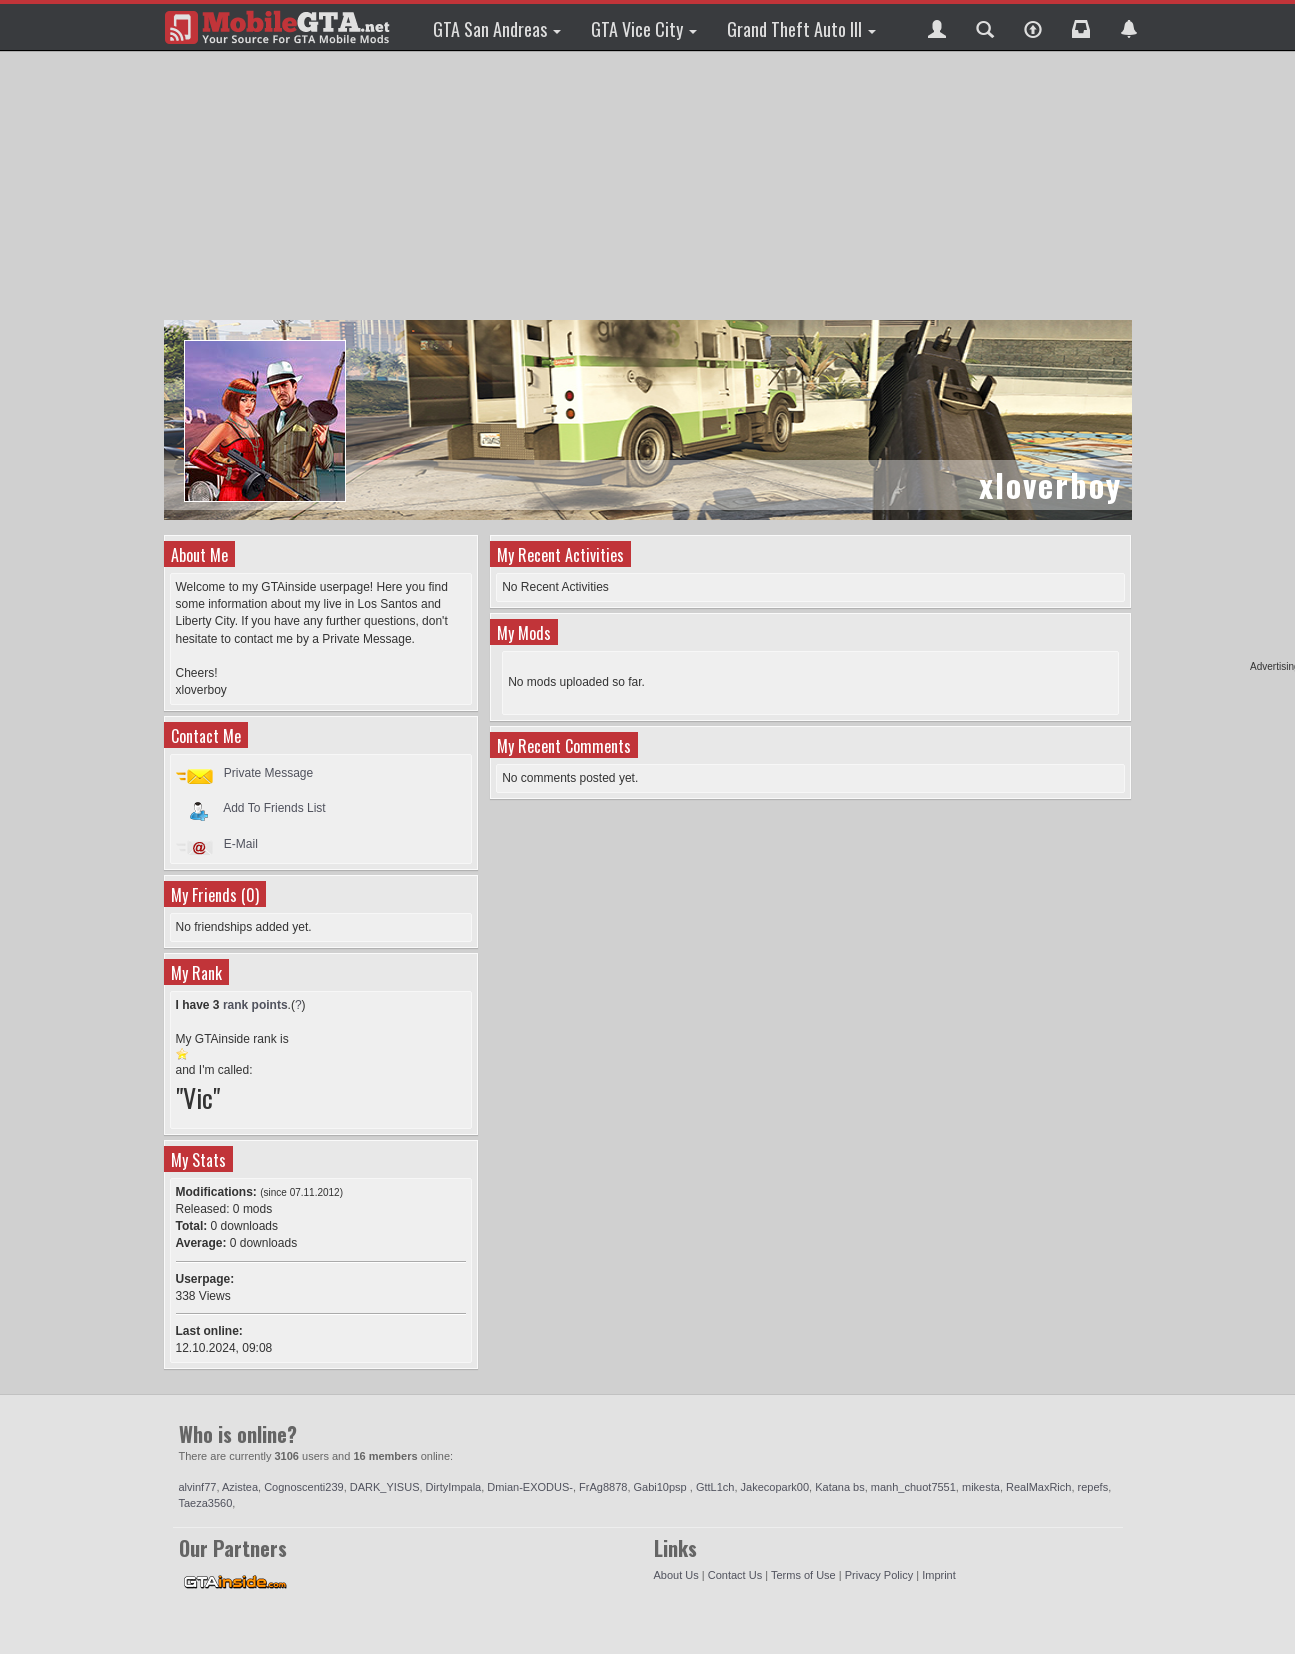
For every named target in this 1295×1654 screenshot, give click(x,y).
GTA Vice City (644, 29)
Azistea (240, 1487)
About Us (676, 1575)
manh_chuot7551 (913, 1487)
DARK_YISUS (385, 1487)
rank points (255, 1005)
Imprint (939, 1575)
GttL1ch (715, 1487)
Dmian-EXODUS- (530, 1487)
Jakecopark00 (775, 1487)
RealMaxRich (1038, 1487)
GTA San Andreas (497, 29)
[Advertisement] (648, 185)
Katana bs (840, 1487)
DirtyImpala (454, 1487)
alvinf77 (198, 1487)
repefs (1093, 1487)
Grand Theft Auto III (801, 29)
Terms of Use (803, 1575)
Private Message (268, 773)
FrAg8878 (603, 1487)
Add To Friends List (274, 808)
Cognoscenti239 (304, 1487)
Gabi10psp (662, 1487)
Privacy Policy (879, 1575)
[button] (937, 27)
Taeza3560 (206, 1503)
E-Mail (241, 844)
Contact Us (735, 1575)
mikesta (981, 1487)
